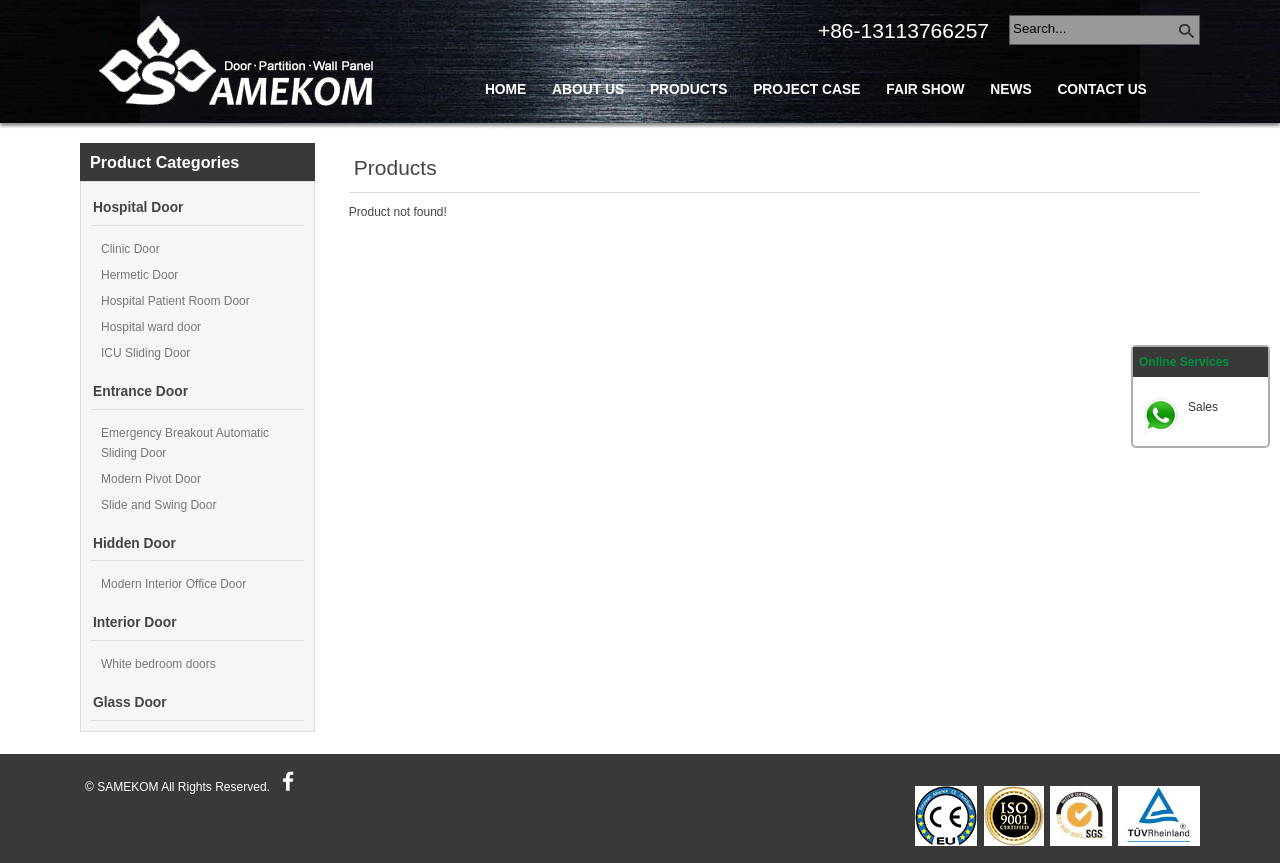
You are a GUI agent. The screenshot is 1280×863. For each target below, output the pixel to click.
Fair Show (925, 89)
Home (505, 89)
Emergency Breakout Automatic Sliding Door (185, 443)
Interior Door (135, 622)
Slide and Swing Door (158, 505)
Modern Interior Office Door (173, 584)
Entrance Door (140, 391)
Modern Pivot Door (151, 479)
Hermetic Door (139, 275)
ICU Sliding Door (145, 353)
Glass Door (130, 702)
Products (688, 89)
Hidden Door (134, 543)
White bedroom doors (158, 664)
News (1010, 89)
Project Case (806, 89)
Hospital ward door (151, 327)
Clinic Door (130, 249)
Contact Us (1101, 89)
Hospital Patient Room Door (175, 301)
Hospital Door (138, 207)
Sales (1203, 407)
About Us (588, 89)
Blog (505, 134)
